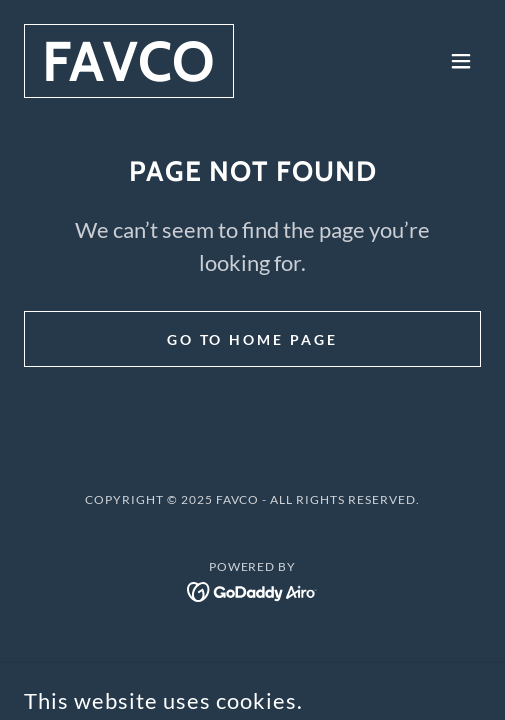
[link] (129, 74)
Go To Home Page (253, 339)
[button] (461, 61)
